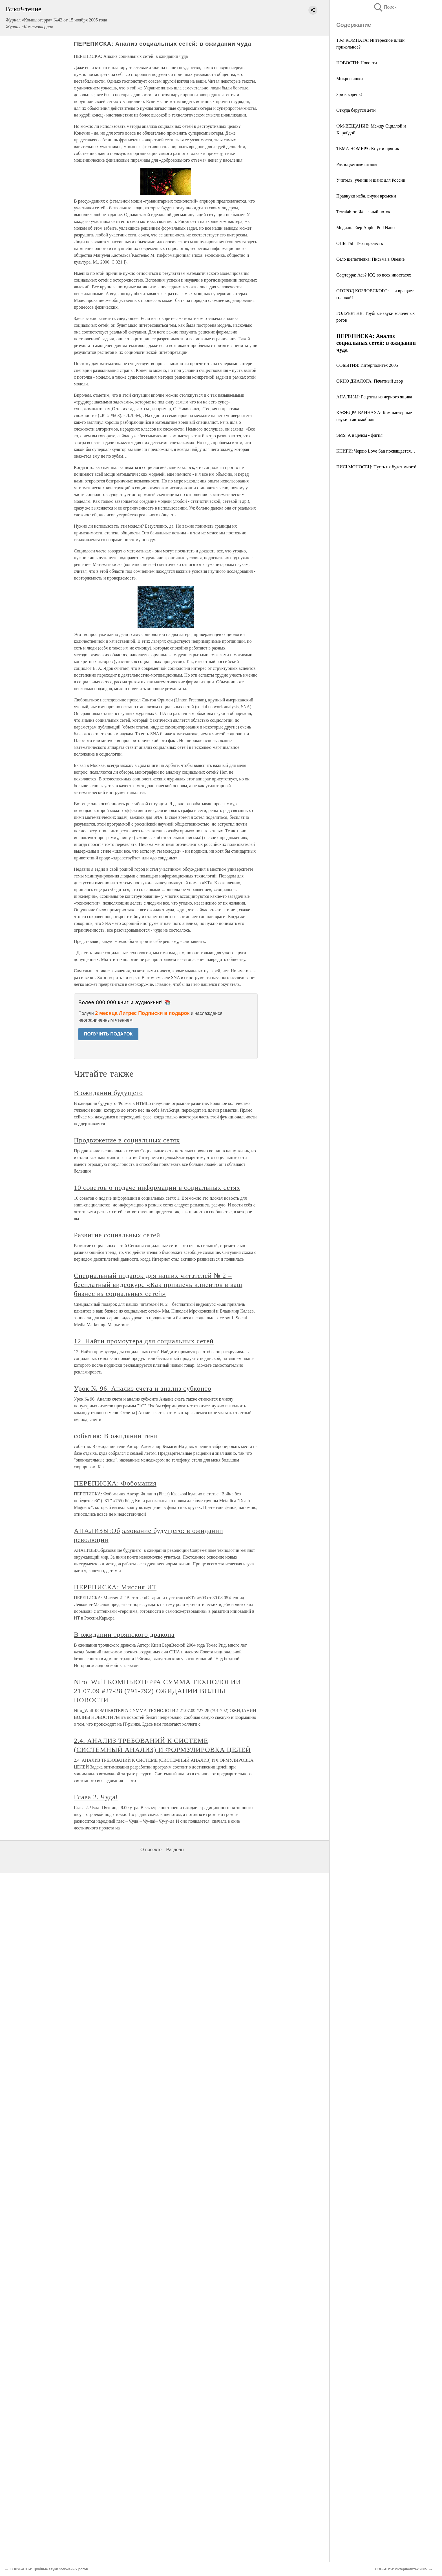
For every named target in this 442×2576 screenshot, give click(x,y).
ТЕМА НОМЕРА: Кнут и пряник (367, 148)
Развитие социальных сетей (117, 1235)
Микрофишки (349, 78)
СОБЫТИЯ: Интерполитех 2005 (367, 365)
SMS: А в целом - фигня (359, 435)
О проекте (151, 1849)
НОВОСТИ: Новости (356, 62)
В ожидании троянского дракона (124, 1634)
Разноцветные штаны (356, 164)
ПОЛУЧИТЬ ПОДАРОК (108, 1034)
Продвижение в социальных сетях (127, 1140)
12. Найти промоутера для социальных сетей (144, 1341)
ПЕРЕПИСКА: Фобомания (115, 1483)
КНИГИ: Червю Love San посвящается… (375, 451)
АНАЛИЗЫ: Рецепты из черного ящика (374, 396)
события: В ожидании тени (116, 1436)
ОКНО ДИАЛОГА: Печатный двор (369, 381)
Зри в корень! (349, 94)
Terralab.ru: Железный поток (363, 211)
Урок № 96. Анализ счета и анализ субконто (142, 1388)
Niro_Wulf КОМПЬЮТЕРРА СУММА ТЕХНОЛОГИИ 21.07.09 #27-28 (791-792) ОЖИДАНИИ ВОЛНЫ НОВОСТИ (157, 1691)
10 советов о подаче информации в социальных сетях (157, 1187)
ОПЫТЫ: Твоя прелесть (359, 243)
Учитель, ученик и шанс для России (370, 180)
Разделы (175, 1849)
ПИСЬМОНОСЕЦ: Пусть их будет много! (376, 466)
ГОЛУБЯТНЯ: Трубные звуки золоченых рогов (49, 2569)
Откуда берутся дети (356, 110)
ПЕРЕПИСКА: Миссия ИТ (115, 1587)
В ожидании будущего (108, 1092)
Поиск (385, 7)
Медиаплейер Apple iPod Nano (365, 227)
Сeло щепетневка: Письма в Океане (370, 259)
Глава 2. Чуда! (96, 1797)
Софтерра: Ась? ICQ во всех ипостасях (373, 275)
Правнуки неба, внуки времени (366, 196)
